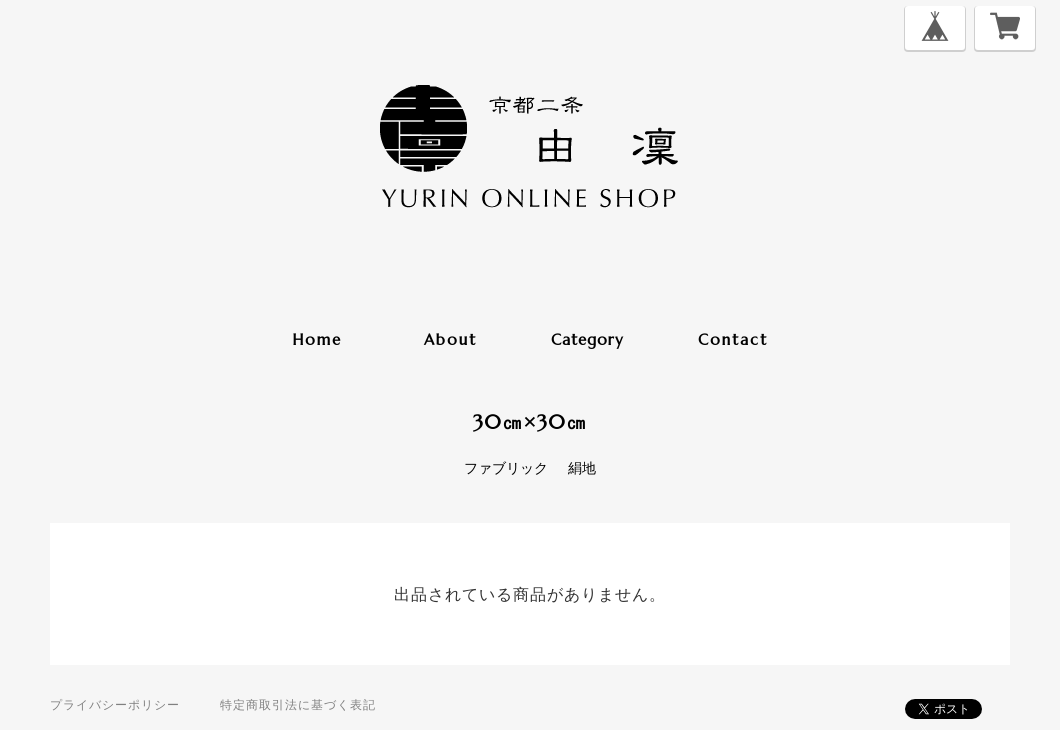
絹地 (582, 468)
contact (733, 339)
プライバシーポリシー (115, 704)
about (450, 339)
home (317, 339)
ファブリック (506, 468)
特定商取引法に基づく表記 (298, 704)
